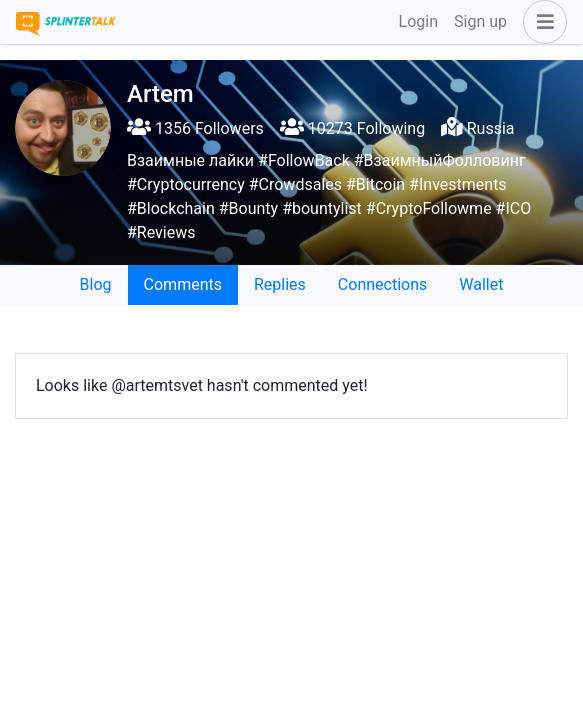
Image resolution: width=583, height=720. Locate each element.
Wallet (481, 284)
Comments (183, 284)
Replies (280, 284)
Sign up (480, 21)
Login (418, 21)
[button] (541, 22)
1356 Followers (195, 128)
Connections (382, 284)
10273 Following (352, 128)
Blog (96, 284)
